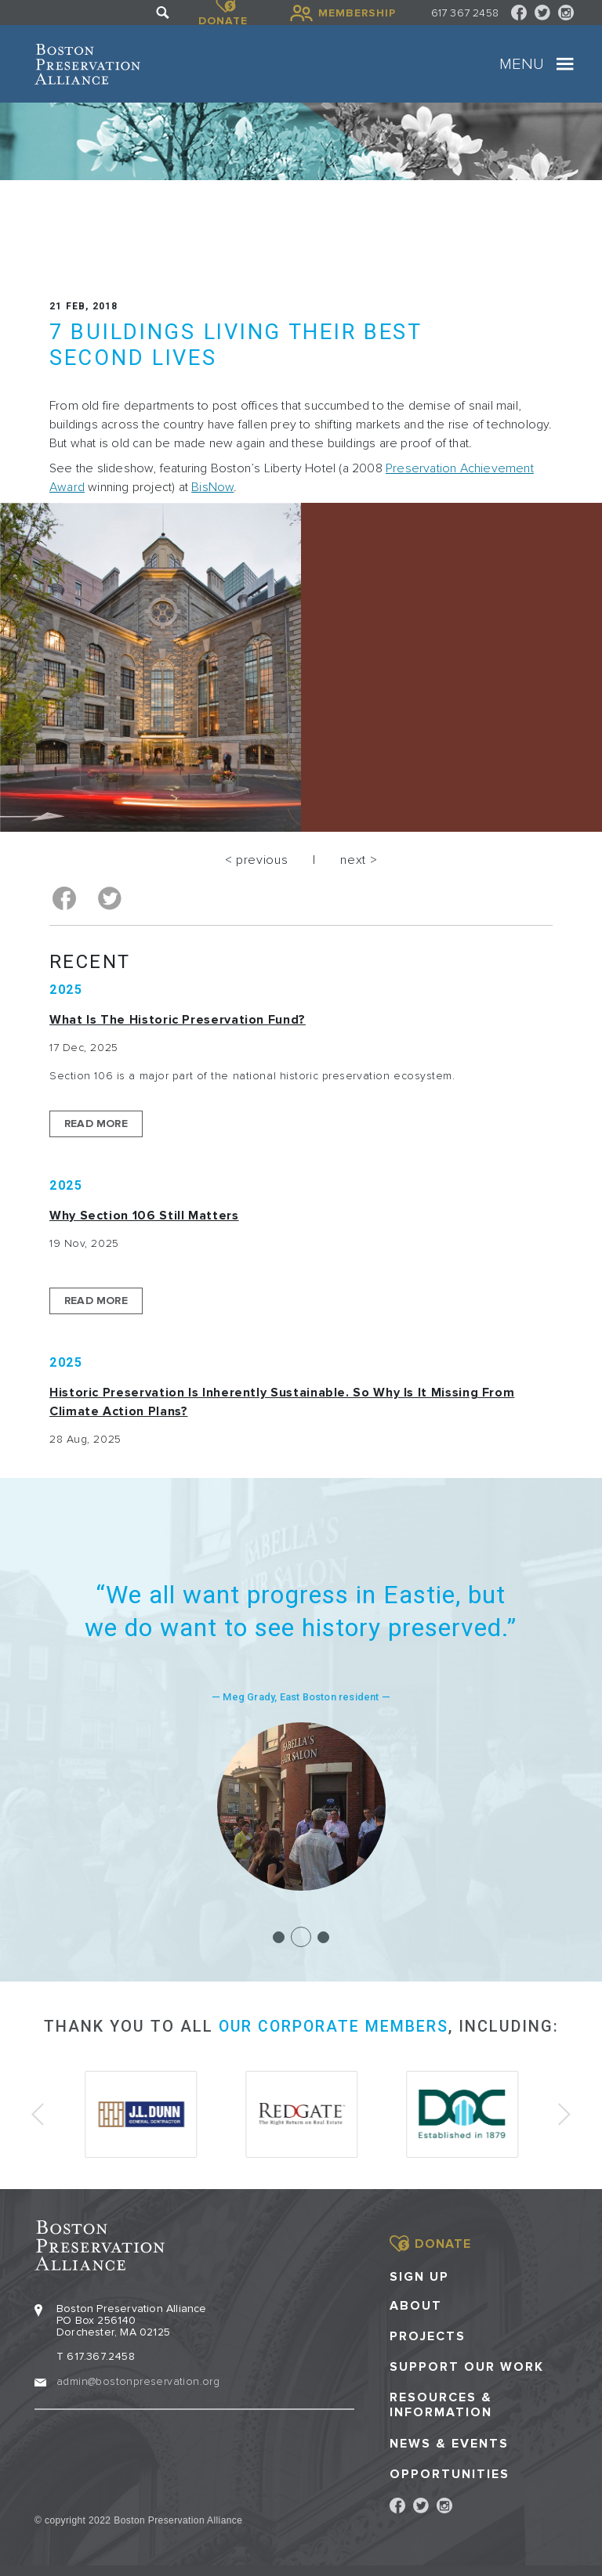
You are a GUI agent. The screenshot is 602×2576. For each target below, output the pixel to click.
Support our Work (467, 2363)
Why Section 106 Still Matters (144, 1214)
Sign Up (419, 2273)
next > (358, 860)
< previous (256, 860)
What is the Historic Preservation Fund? (177, 1018)
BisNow (212, 487)
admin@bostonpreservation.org (137, 2377)
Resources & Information (441, 2402)
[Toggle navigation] (565, 64)
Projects (428, 2332)
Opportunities (450, 2470)
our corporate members (333, 2024)
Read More (96, 1122)
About (416, 2302)
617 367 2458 (465, 13)
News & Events (449, 2440)
